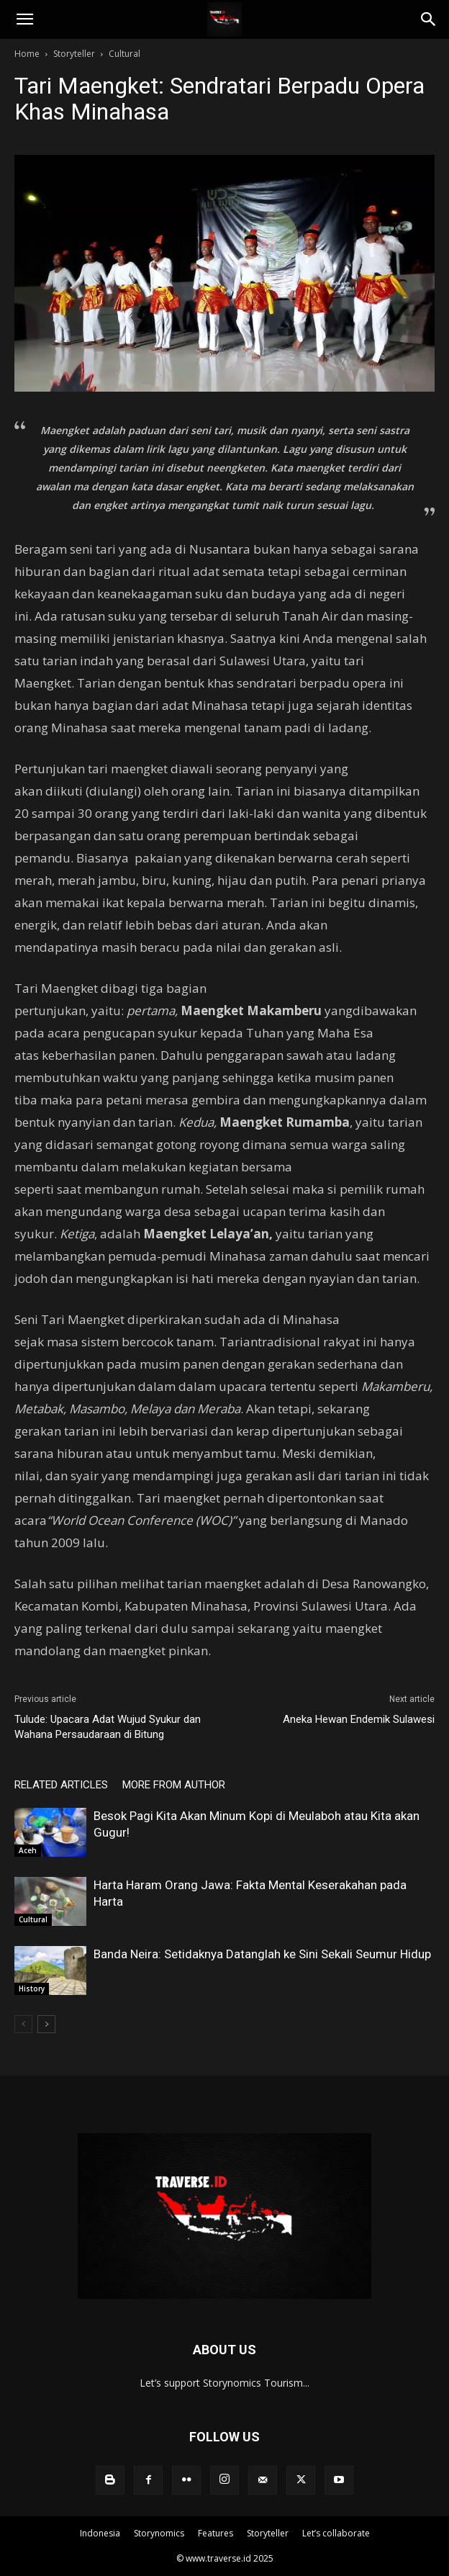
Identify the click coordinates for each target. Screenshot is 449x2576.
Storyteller (74, 54)
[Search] (429, 19)
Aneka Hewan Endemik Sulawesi (359, 1719)
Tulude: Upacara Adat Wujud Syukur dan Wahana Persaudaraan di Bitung (107, 1727)
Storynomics (159, 2533)
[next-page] (46, 2024)
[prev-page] (23, 2024)
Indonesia (100, 2533)
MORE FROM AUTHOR (173, 1784)
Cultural (124, 54)
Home (27, 54)
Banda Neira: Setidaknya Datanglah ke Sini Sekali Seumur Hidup (262, 1954)
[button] (24, 19)
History (32, 1988)
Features (215, 2533)
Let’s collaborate (336, 2533)
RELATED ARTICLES (61, 1784)
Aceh (28, 1850)
